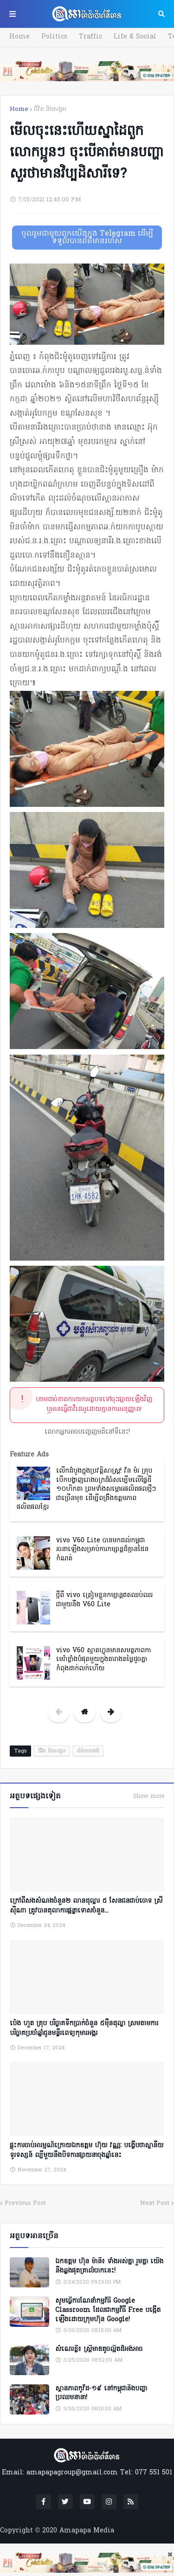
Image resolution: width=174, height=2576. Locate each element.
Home (19, 37)
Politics (54, 37)
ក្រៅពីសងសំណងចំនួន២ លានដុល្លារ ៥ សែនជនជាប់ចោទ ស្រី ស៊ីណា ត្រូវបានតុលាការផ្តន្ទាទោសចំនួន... (86, 1906)
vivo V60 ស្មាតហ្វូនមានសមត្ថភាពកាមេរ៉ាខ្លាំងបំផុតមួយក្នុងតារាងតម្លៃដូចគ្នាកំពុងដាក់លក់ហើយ (103, 1660)
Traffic (90, 37)
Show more (148, 1796)
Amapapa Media (86, 2531)
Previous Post (25, 2203)
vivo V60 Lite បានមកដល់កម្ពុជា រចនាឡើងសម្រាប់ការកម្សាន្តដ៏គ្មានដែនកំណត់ (102, 1550)
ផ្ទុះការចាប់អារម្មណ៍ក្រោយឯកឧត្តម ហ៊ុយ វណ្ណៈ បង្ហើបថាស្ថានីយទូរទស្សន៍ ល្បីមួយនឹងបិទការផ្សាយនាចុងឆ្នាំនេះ (86, 2150)
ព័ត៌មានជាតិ (88, 1751)
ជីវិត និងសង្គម (50, 109)
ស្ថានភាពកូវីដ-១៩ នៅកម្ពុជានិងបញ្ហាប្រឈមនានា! (101, 2393)
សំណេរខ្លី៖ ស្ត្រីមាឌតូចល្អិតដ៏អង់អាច (98, 2349)
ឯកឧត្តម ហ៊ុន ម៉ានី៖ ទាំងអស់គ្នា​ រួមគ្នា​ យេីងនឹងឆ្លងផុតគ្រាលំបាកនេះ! (109, 2266)
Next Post (154, 2203)
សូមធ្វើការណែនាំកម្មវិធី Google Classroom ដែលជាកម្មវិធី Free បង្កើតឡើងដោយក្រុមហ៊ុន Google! (108, 2310)
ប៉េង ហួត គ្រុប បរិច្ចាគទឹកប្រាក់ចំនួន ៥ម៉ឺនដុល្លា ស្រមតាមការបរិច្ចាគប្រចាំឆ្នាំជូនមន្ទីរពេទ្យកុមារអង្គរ (84, 2028)
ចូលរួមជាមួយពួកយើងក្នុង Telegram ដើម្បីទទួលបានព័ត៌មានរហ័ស (87, 237)
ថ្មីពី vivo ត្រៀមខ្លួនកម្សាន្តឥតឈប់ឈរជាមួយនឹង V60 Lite (104, 1600)
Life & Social (135, 37)
